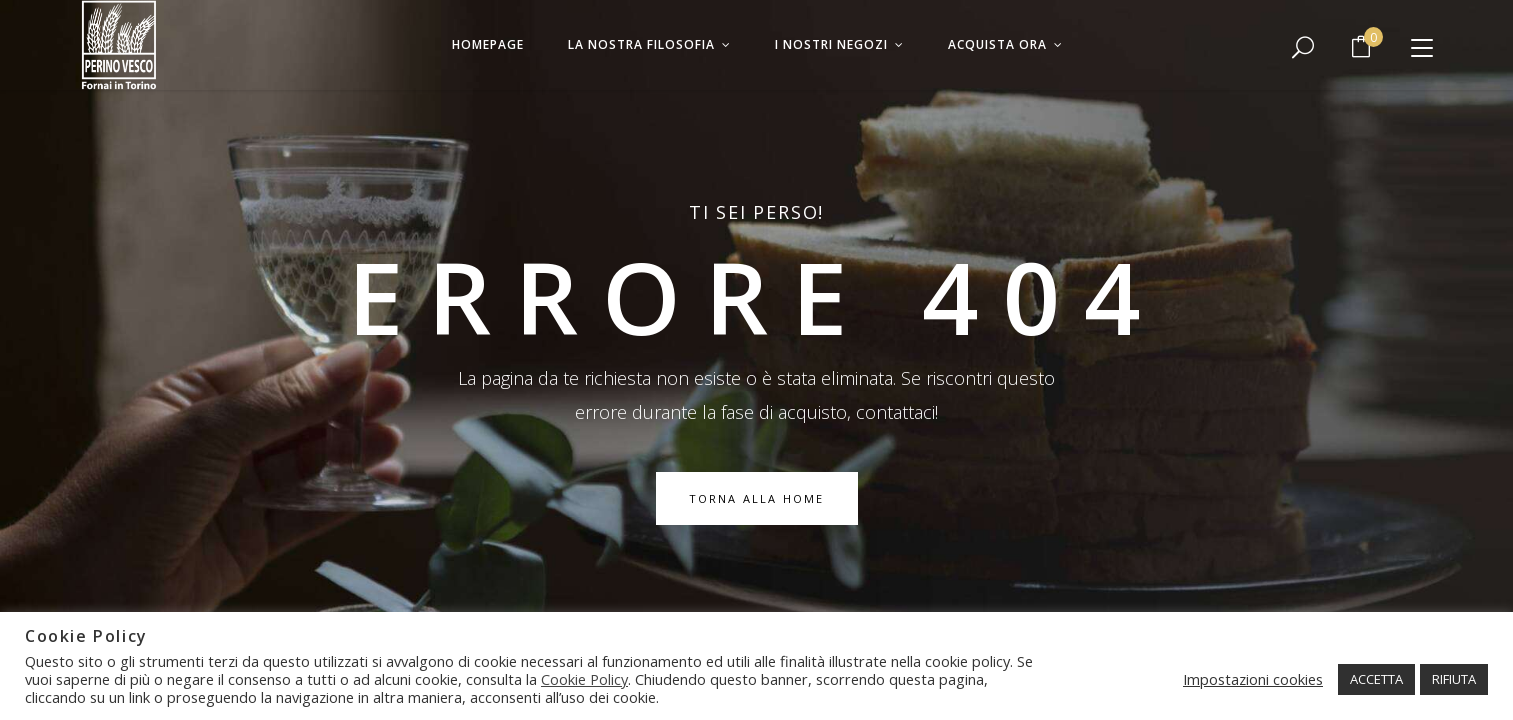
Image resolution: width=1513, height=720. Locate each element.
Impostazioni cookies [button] (1253, 679)
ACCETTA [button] (1376, 679)
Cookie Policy (584, 679)
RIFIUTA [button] (1454, 679)
